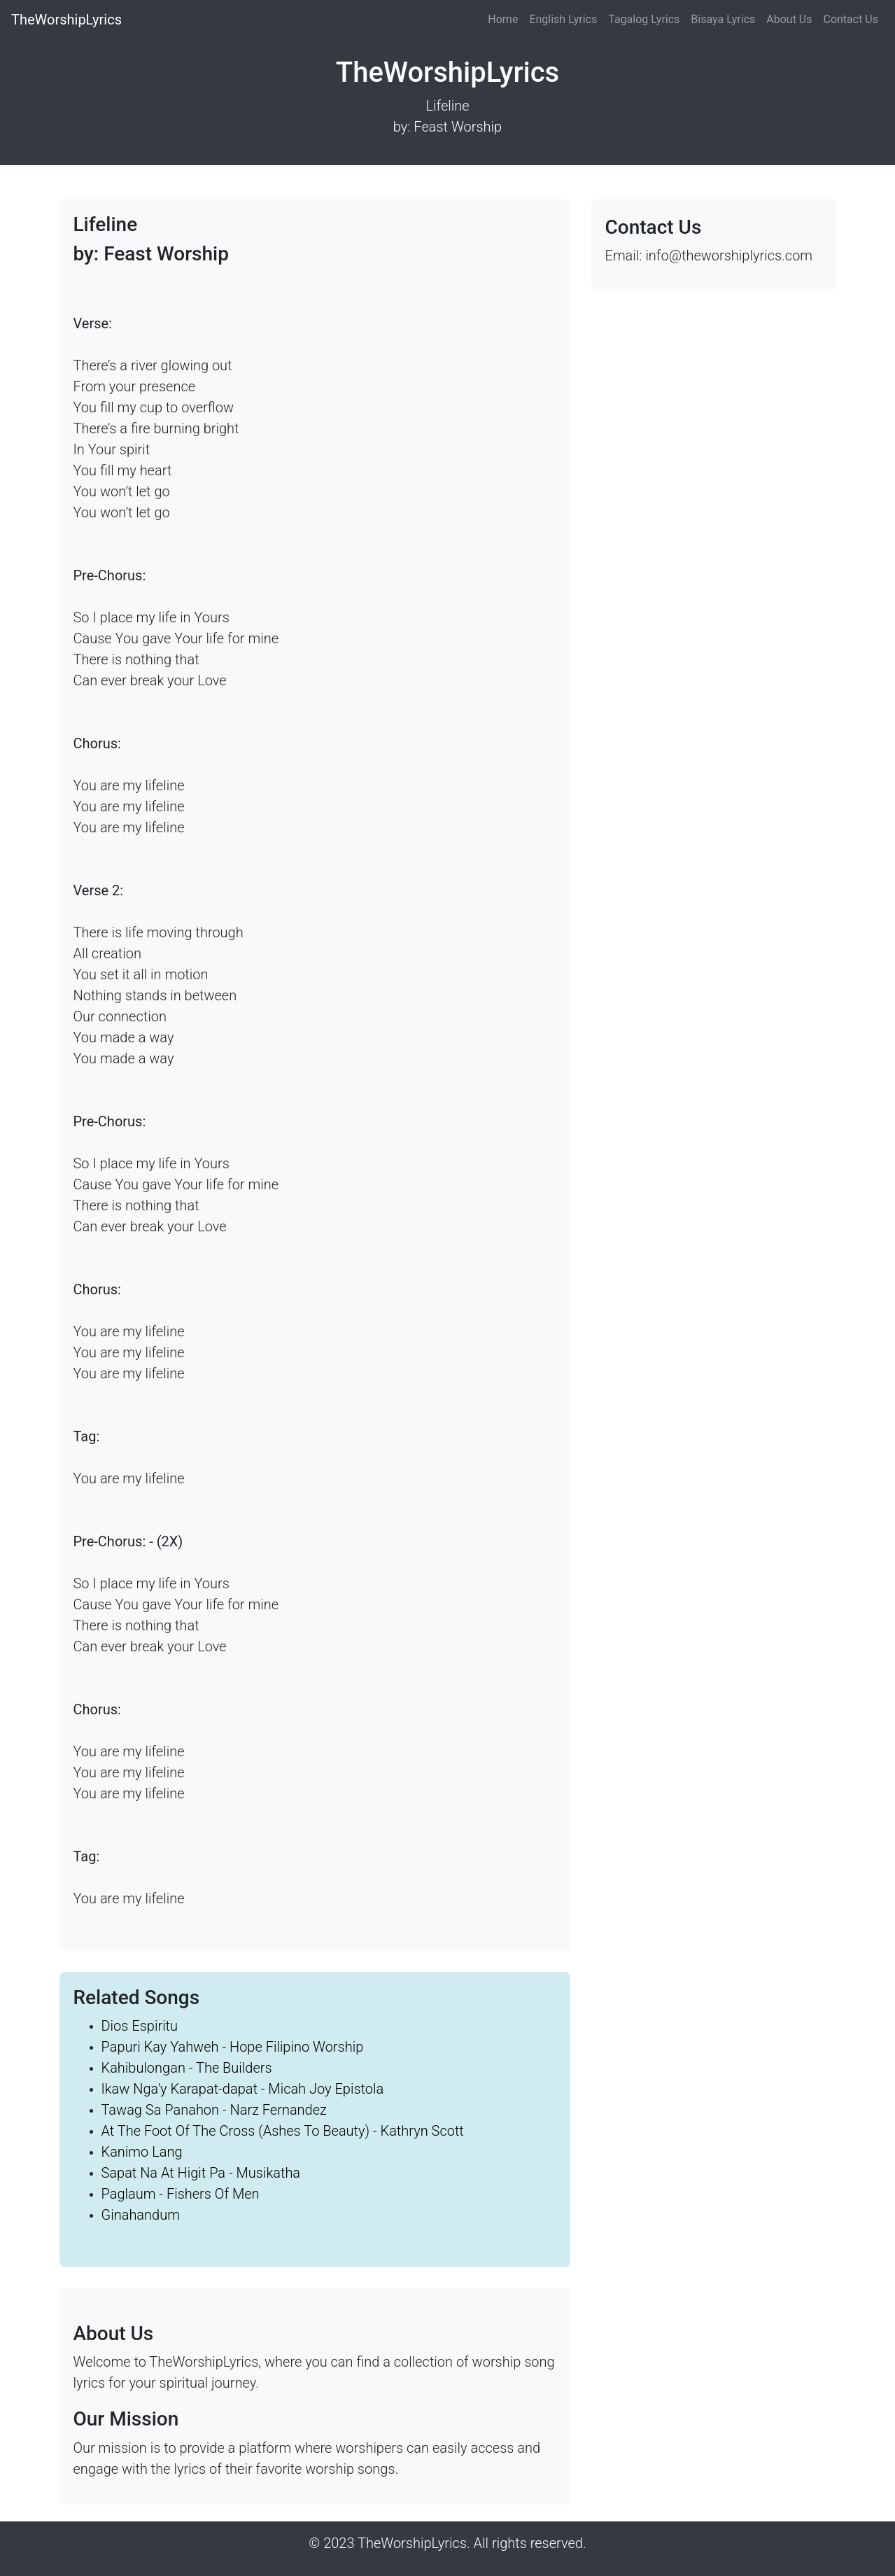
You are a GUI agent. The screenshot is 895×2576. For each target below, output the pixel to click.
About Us (789, 19)
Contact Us (850, 19)
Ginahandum (140, 2214)
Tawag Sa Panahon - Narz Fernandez (214, 2109)
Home (503, 19)
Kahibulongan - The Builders (186, 2067)
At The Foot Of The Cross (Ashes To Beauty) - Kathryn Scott (282, 2130)
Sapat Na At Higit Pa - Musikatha (201, 2172)
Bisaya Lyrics (723, 19)
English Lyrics (563, 19)
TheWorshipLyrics (66, 19)
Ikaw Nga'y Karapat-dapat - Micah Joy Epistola (242, 2088)
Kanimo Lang (142, 2151)
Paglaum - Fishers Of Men (180, 2193)
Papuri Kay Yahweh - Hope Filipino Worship (232, 2046)
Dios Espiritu (139, 2025)
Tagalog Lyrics (643, 19)
